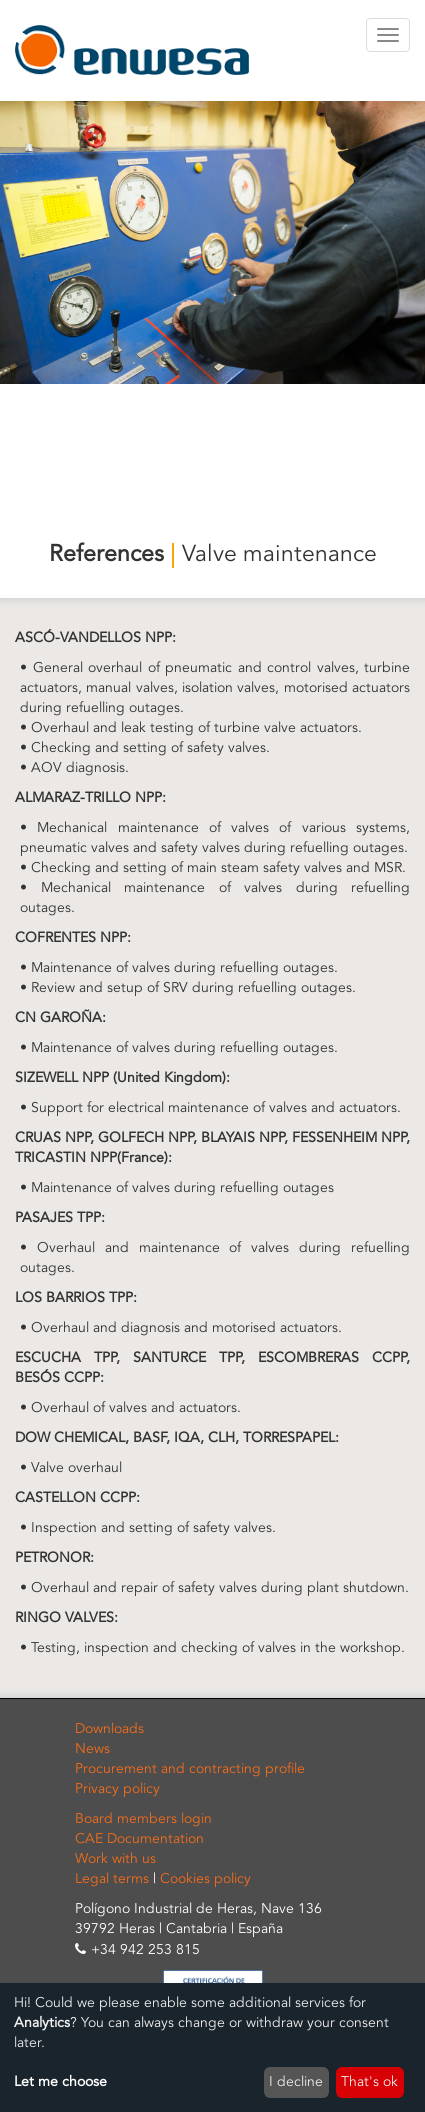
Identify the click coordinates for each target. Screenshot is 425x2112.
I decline (296, 2081)
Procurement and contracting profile (190, 1768)
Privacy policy (117, 1788)
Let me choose (60, 2081)
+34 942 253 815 (145, 1949)
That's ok (369, 2081)
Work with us (115, 1858)
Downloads (109, 1728)
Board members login (143, 1818)
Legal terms (112, 1878)
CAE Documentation (139, 1838)
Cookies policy (205, 1878)
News (92, 1748)
